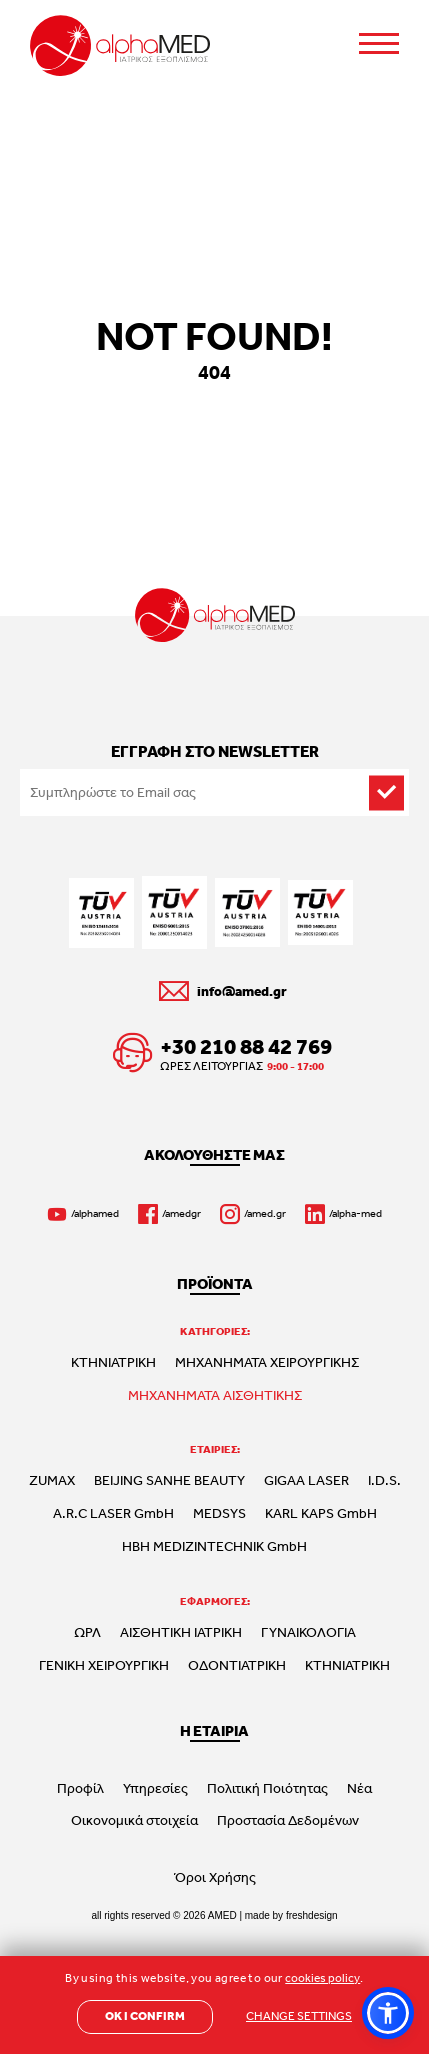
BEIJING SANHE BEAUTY (169, 1480)
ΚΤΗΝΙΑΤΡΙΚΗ (113, 1362)
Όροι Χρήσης (215, 1877)
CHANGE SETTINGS (299, 2016)
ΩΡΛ (87, 1632)
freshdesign (312, 1915)
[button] (388, 2013)
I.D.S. (384, 1480)
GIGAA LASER (306, 1480)
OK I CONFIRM (145, 2016)
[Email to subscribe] (214, 792)
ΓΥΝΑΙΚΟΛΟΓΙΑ (308, 1632)
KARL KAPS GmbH (321, 1513)
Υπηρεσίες (155, 1788)
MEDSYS (219, 1513)
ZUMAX (52, 1480)
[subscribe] (386, 792)
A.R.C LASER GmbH (113, 1513)
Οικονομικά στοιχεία (134, 1820)
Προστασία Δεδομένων (288, 1820)
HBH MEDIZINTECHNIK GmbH (214, 1546)
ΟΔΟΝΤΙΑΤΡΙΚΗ (237, 1665)
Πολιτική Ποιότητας (267, 1788)
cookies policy (322, 1978)
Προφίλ (80, 1788)
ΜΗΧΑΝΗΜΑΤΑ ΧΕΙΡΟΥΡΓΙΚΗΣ (267, 1362)
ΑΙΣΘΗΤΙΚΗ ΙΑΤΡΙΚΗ (181, 1632)
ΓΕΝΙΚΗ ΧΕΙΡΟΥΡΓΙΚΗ (104, 1665)
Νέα (359, 1788)
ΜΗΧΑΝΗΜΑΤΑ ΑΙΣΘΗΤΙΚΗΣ (215, 1395)
